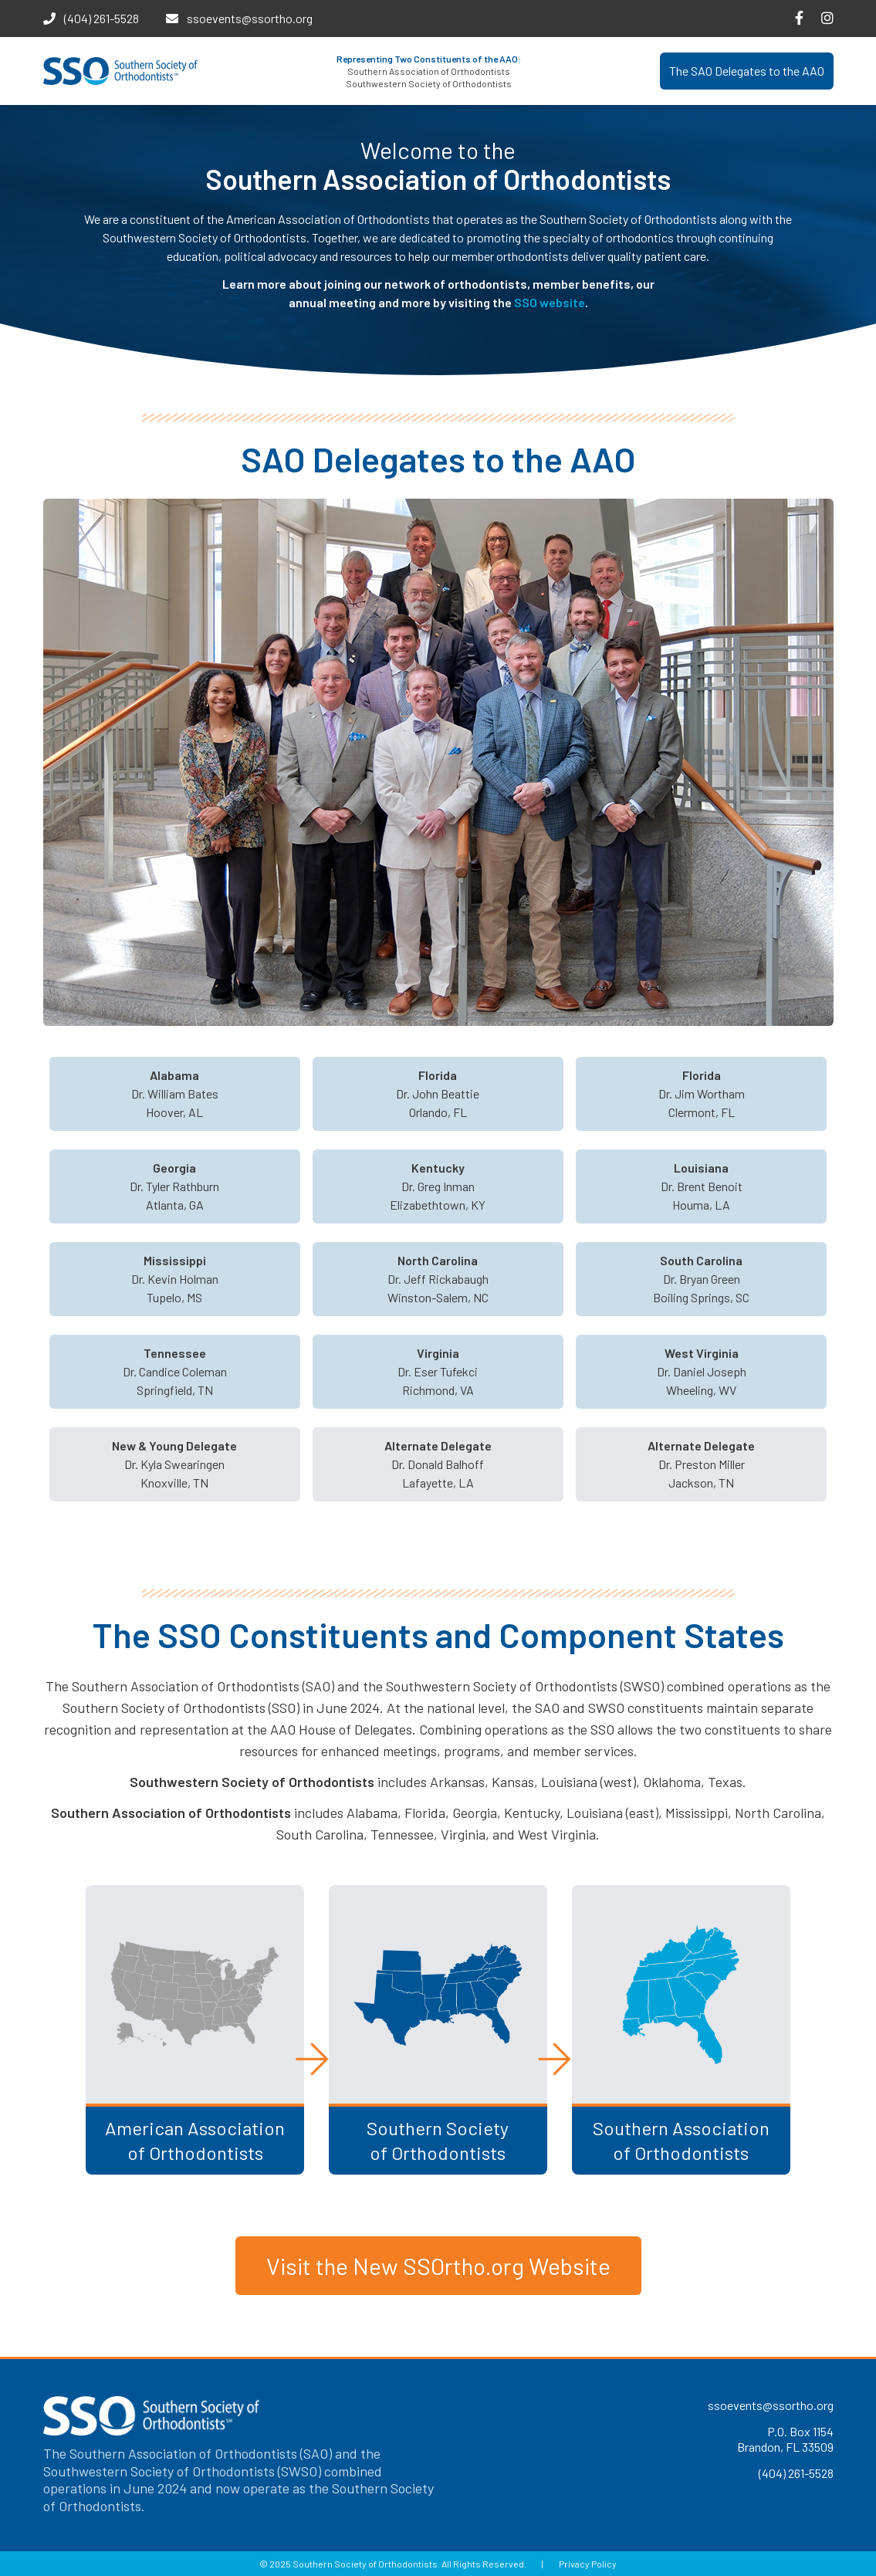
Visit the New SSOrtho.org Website (438, 2266)
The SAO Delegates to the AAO (746, 70)
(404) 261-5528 (101, 18)
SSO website (549, 302)
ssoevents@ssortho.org (250, 18)
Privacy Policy (588, 2563)
